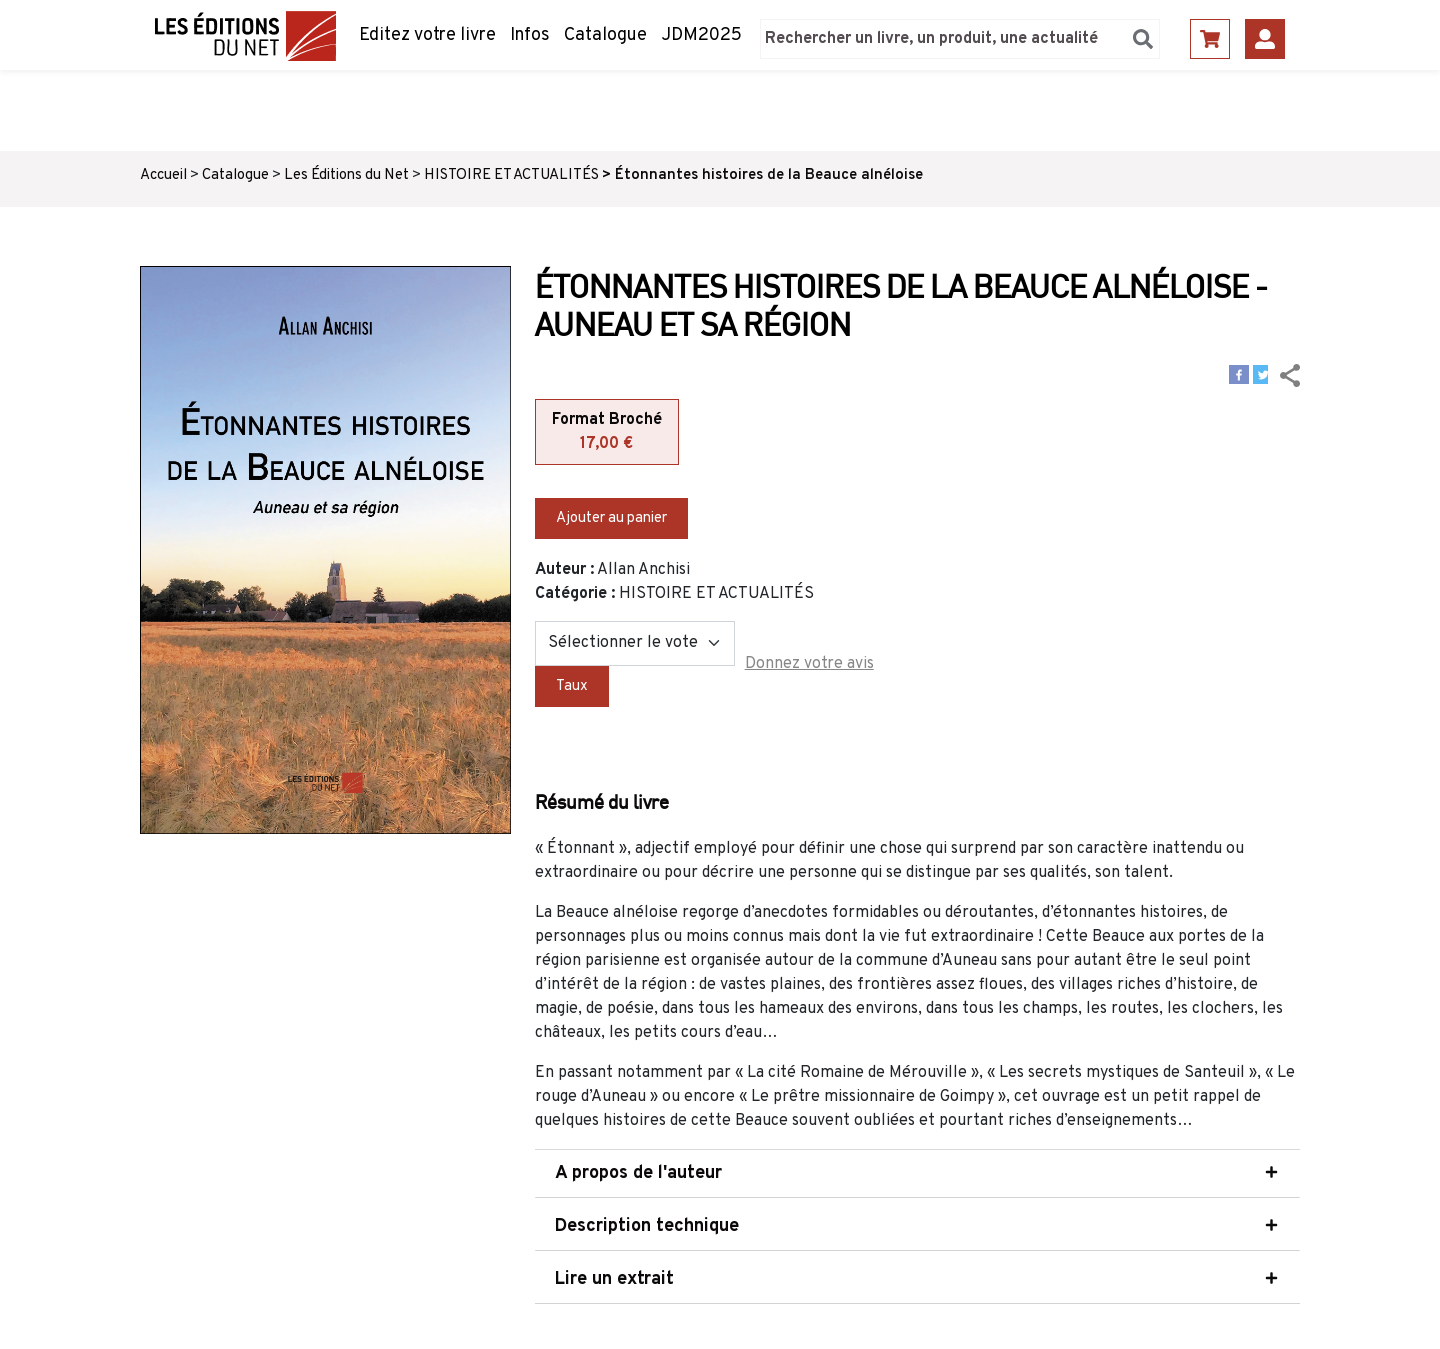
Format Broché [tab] (607, 433)
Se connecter (1265, 39)
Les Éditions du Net (346, 175)
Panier (1210, 39)
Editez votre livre (427, 35)
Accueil (163, 175)
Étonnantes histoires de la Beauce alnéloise (769, 175)
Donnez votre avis (809, 664)
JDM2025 (701, 35)
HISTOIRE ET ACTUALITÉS (511, 175)
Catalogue (605, 35)
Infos (530, 35)
